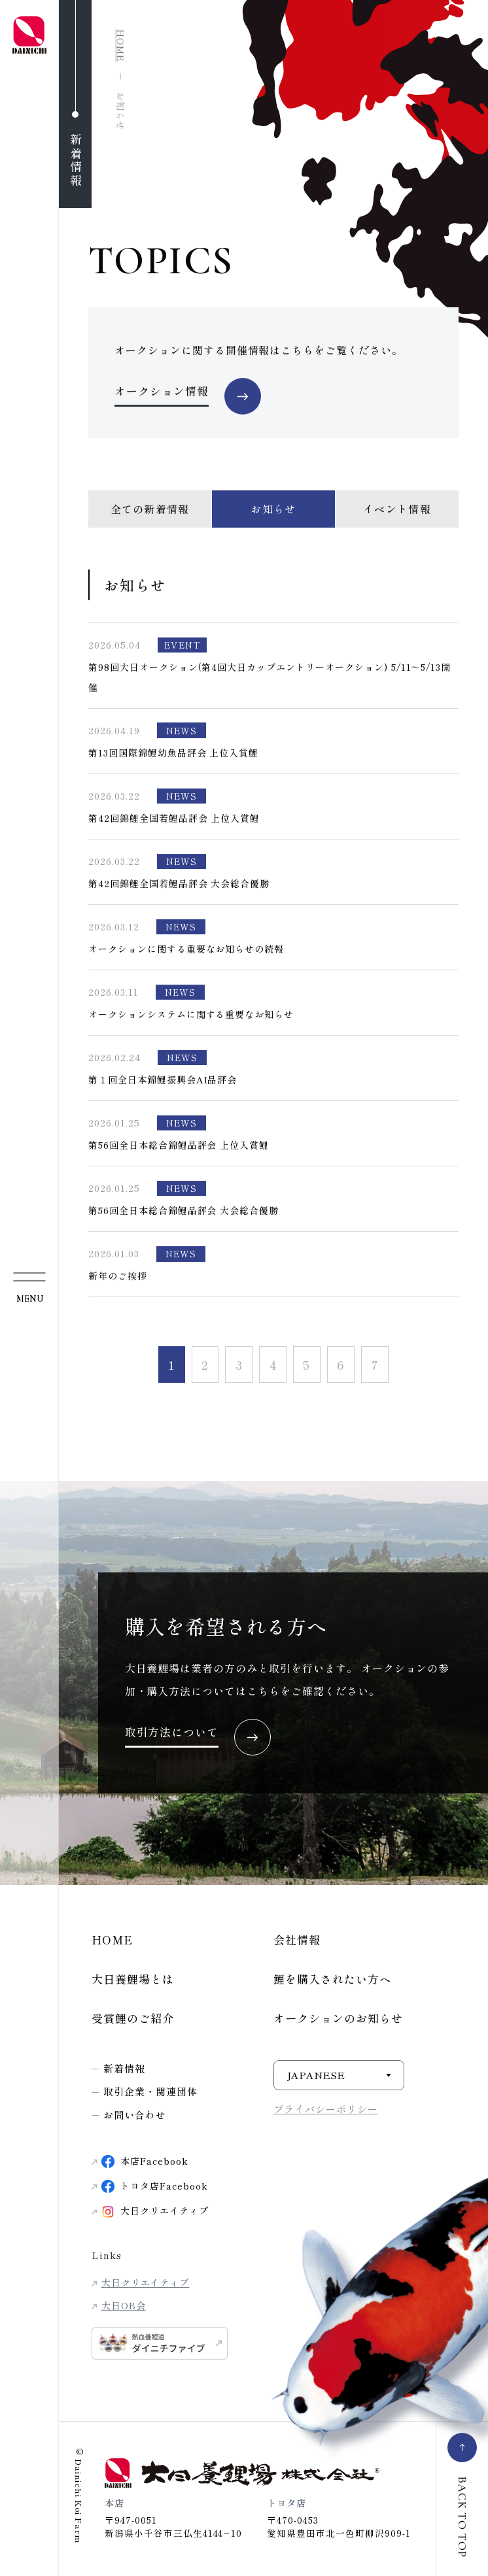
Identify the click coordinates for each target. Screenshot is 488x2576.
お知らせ (273, 509)
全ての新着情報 (150, 509)
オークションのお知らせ (338, 2018)
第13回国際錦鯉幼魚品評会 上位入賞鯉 (173, 753)
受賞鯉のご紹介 (133, 2018)
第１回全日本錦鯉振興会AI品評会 (162, 1080)
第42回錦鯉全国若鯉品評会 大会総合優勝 (179, 883)
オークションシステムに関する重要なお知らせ (191, 1014)
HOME (112, 1939)
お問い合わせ (134, 2115)
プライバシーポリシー (325, 2109)
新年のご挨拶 (117, 1276)
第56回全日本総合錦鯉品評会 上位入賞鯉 (178, 1145)
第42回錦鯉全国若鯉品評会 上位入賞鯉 (174, 818)
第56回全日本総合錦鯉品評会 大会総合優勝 (183, 1210)
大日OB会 (123, 2305)
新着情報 (124, 2068)
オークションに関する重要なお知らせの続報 (186, 949)
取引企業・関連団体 (150, 2091)
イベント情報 (397, 509)
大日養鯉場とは (133, 1979)
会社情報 (297, 1939)
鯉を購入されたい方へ (332, 1979)
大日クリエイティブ (145, 2282)
